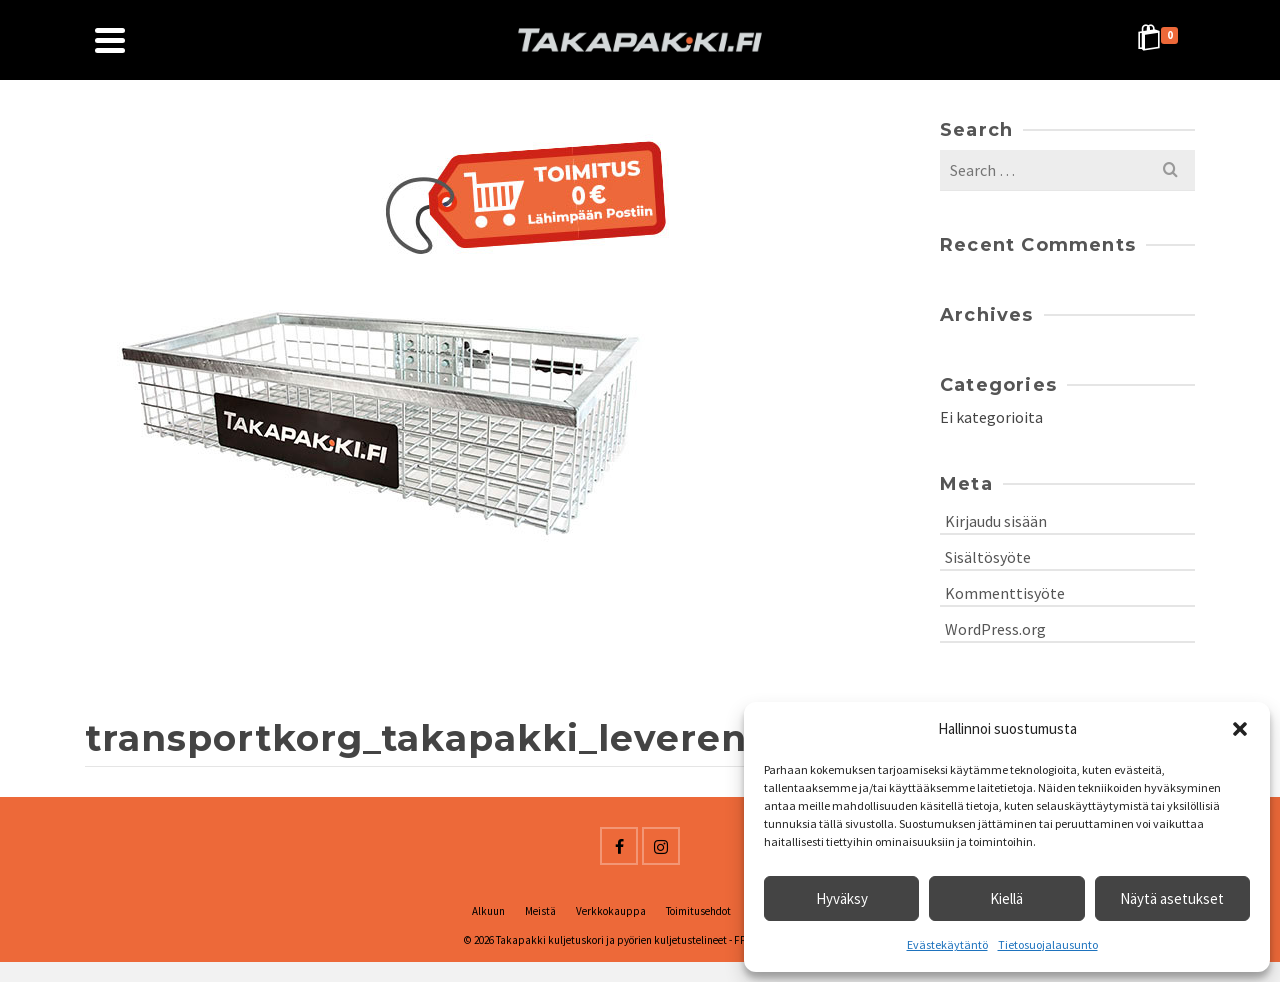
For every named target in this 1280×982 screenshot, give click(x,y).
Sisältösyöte (988, 557)
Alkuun (488, 911)
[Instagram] (661, 846)
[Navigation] (110, 40)
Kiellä (1006, 898)
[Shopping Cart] (1161, 40)
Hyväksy (842, 898)
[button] (1240, 729)
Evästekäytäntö (947, 944)
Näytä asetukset (1172, 898)
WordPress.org (995, 629)
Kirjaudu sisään (996, 521)
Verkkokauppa (611, 911)
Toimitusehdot (698, 911)
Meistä (540, 911)
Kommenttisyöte (1005, 593)
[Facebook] (619, 846)
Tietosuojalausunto (1048, 944)
